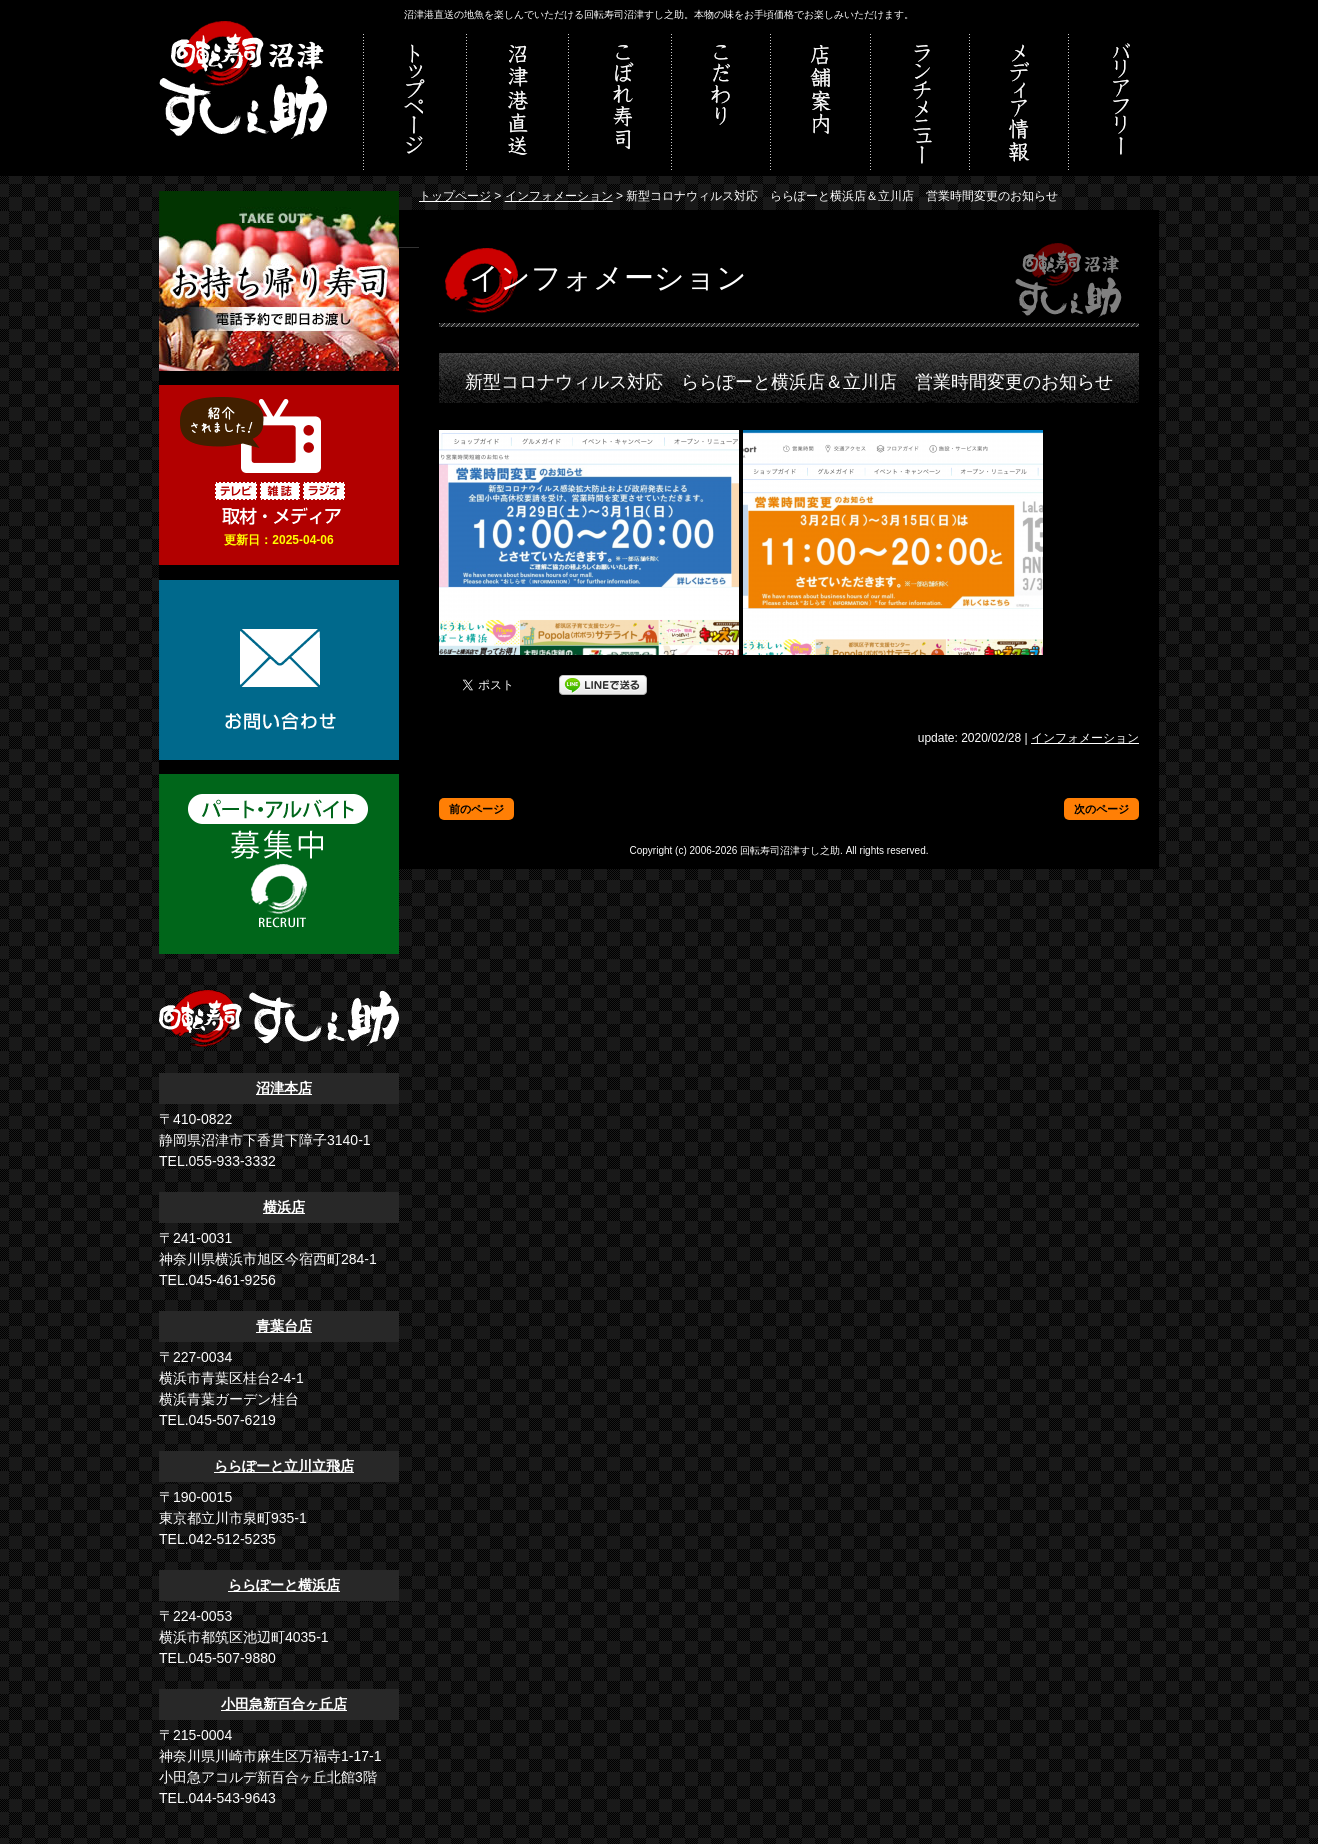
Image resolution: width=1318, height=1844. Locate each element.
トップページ (455, 196)
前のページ (476, 809)
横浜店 (284, 1207)
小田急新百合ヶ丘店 (284, 1704)
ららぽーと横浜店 (284, 1585)
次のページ (1101, 809)
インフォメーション (559, 196)
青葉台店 (284, 1326)
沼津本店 (284, 1088)
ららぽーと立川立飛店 (284, 1466)
